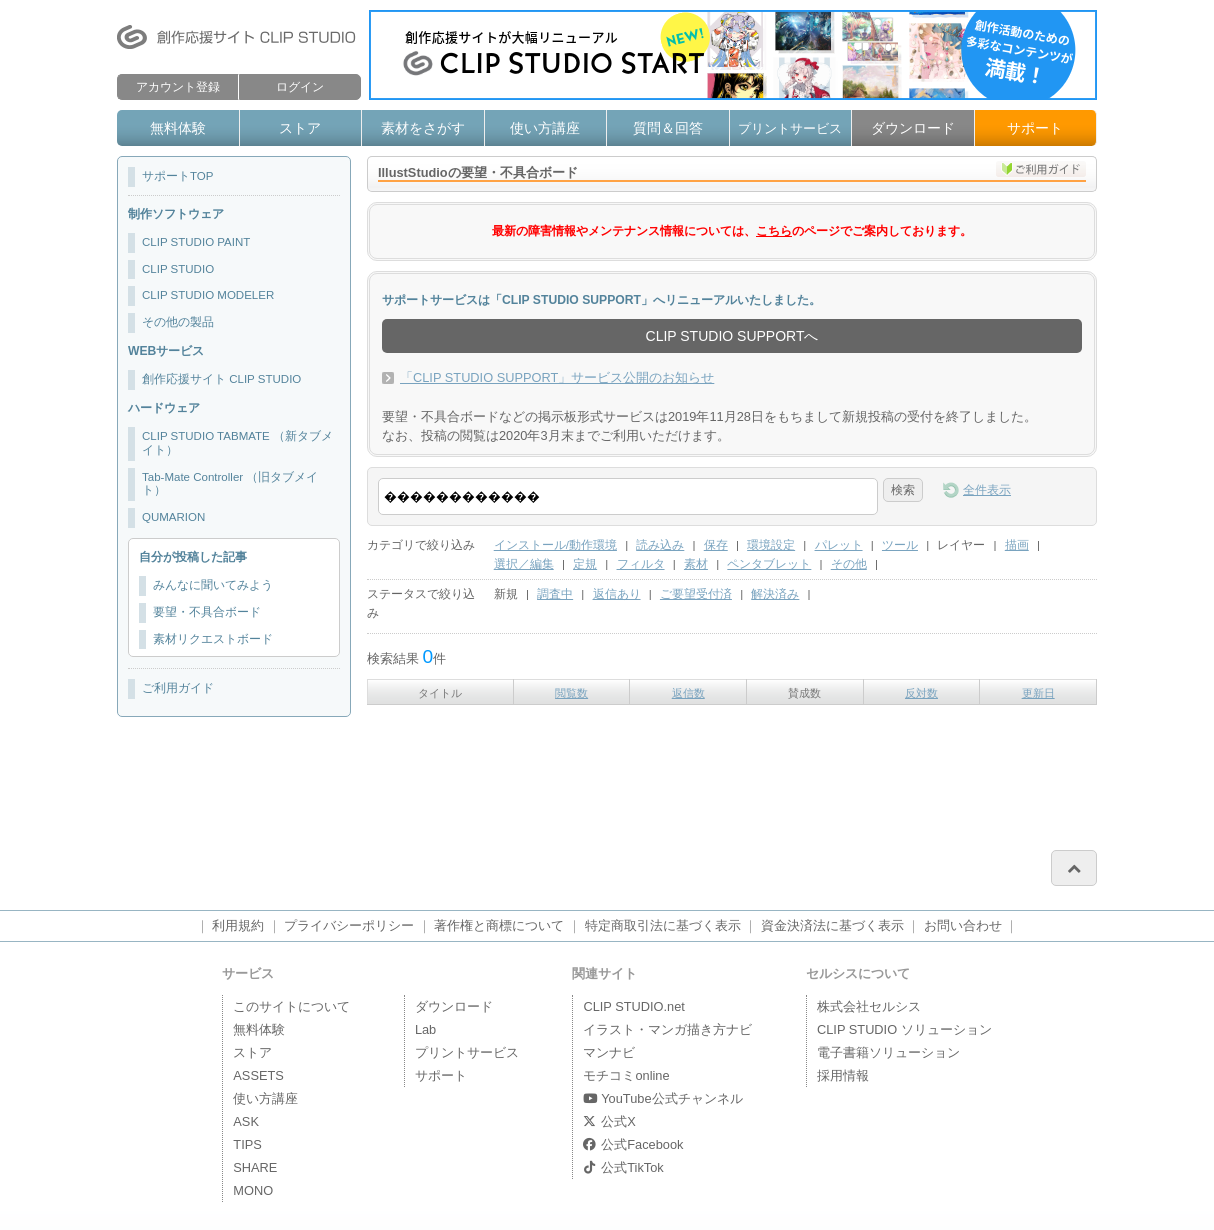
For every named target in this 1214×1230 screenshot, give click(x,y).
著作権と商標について (499, 925)
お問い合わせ (963, 925)
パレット (839, 545)
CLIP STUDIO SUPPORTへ (732, 336)
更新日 (1038, 693)
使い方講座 (545, 128)
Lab (425, 1029)
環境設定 (771, 545)
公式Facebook (633, 1144)
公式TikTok (623, 1167)
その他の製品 (178, 322)
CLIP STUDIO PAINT (196, 242)
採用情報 (843, 1075)
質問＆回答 (668, 128)
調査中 (555, 594)
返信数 (688, 693)
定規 (585, 564)
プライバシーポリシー (349, 925)
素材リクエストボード (213, 639)
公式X (609, 1121)
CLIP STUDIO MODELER (208, 295)
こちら (774, 231)
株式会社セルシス (869, 1006)
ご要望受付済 (696, 594)
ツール (900, 545)
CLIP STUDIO (178, 269)
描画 (1017, 545)
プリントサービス (790, 128)
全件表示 (987, 490)
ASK (246, 1121)
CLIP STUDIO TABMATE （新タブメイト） (237, 443)
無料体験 (178, 128)
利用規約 (238, 925)
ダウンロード (913, 128)
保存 (716, 545)
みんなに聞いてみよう (213, 585)
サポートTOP (177, 176)
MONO (253, 1190)
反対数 (921, 693)
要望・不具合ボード (207, 612)
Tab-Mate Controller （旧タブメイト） (230, 484)
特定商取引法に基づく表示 (663, 925)
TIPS (247, 1144)
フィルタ (641, 564)
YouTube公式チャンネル (662, 1098)
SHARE (255, 1167)
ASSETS (258, 1075)
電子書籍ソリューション (888, 1052)
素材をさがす (423, 128)
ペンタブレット (769, 564)
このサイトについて (291, 1006)
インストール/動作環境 (555, 545)
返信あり (617, 594)
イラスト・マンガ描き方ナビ (667, 1029)
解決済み (775, 594)
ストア (300, 128)
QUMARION (173, 517)
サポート (1035, 128)
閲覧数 (571, 693)
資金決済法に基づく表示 (832, 925)
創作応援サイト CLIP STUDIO (221, 379)
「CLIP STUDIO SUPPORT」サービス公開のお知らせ (557, 377)
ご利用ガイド (178, 688)
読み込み (660, 545)
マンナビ (609, 1052)
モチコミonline (626, 1075)
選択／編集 (524, 564)
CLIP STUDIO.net (633, 1006)
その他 (849, 564)
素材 (696, 564)
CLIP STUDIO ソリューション (904, 1029)
